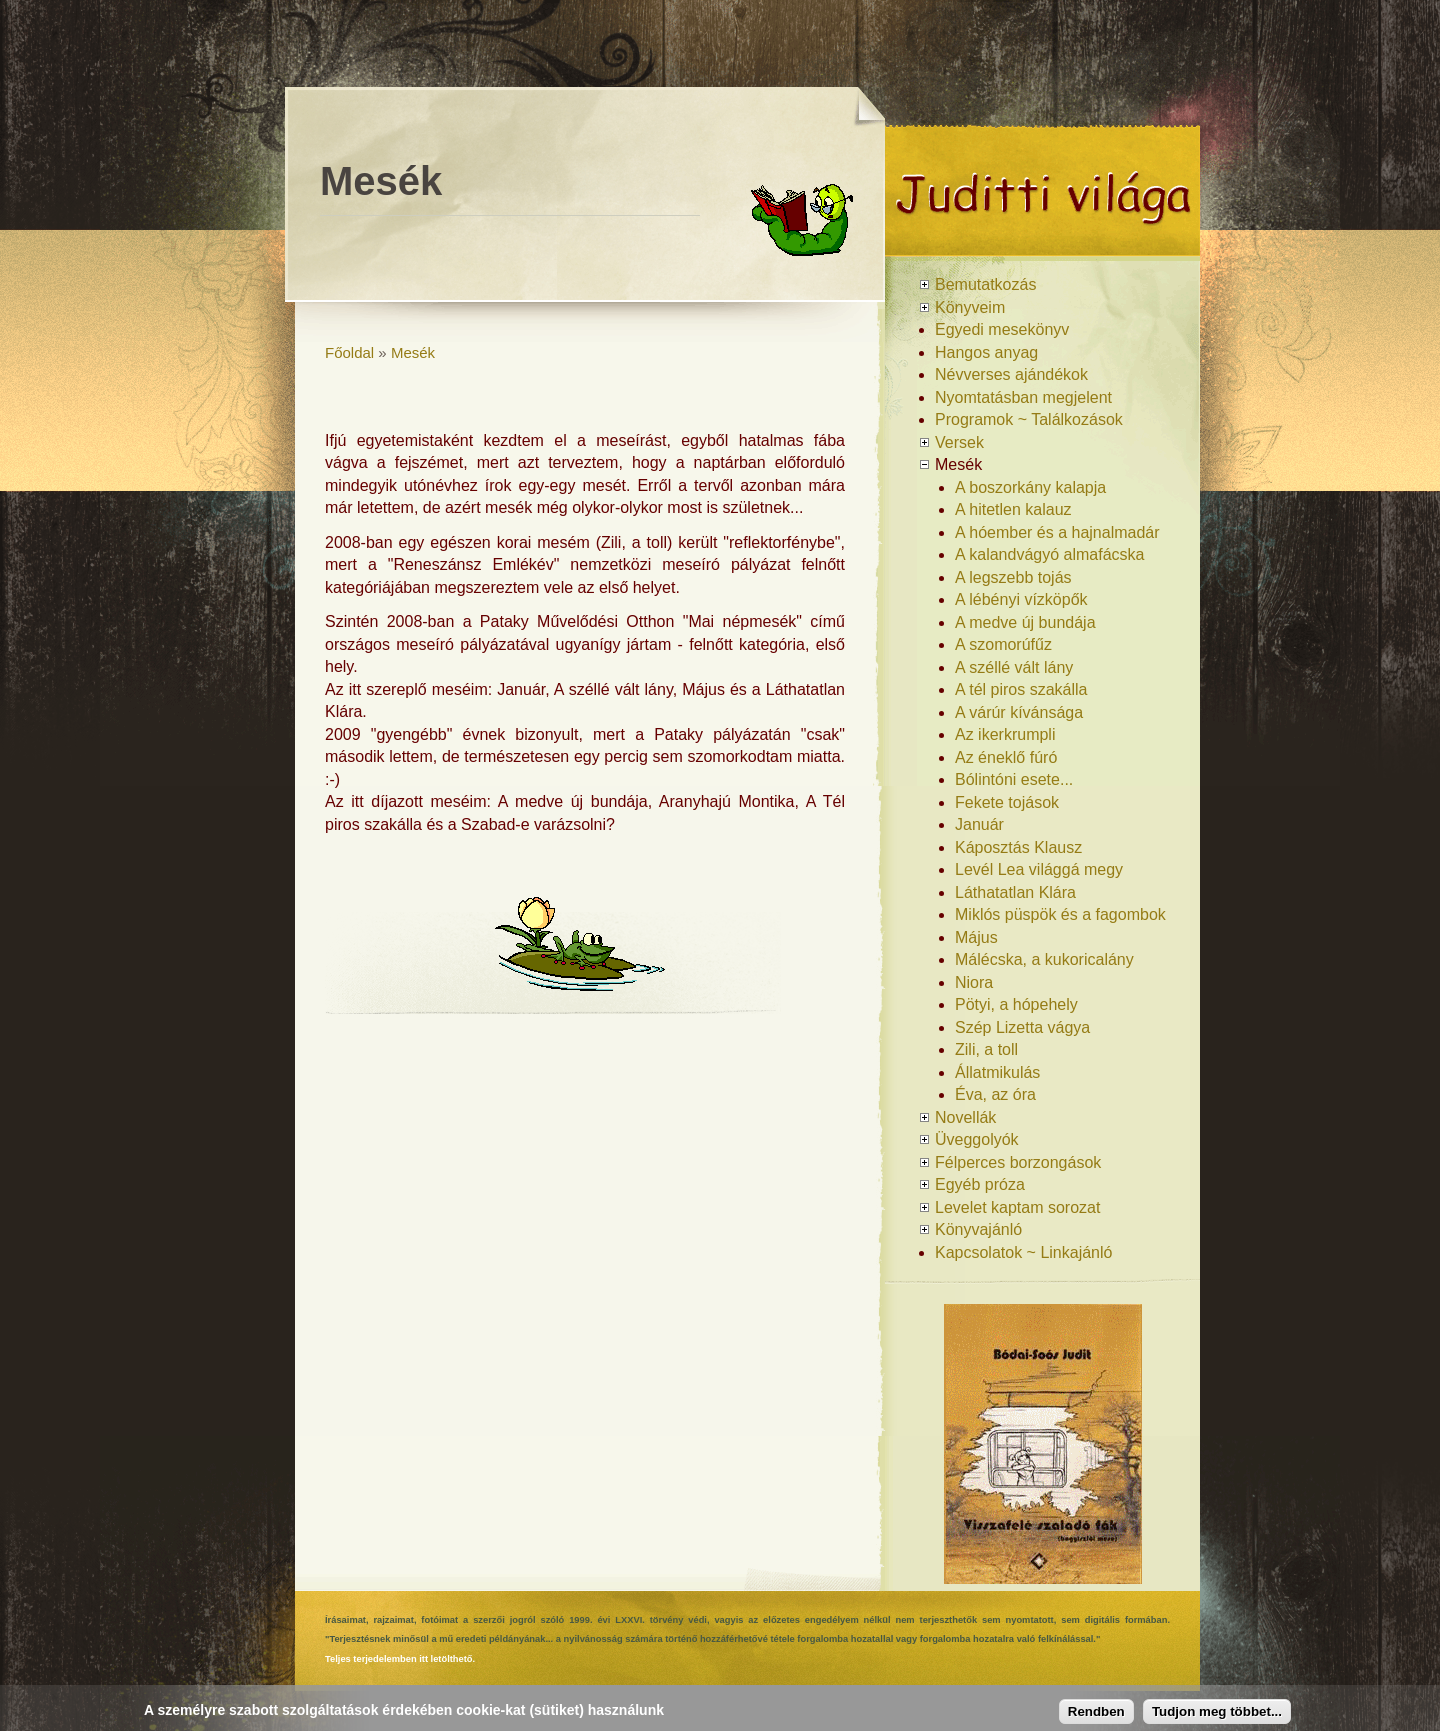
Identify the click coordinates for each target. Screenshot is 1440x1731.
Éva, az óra (995, 1094)
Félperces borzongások (1018, 1162)
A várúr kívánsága (1019, 712)
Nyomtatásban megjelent (1023, 397)
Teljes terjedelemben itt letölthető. (400, 1659)
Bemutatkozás (985, 284)
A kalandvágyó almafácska (1049, 554)
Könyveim (970, 307)
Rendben (1096, 1711)
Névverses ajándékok (1011, 374)
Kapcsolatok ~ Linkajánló (1023, 1252)
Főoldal (349, 352)
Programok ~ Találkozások (1029, 419)
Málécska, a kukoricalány (1044, 959)
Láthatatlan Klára (1015, 892)
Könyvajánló (978, 1229)
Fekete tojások (1007, 802)
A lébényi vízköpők (1021, 599)
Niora (974, 982)
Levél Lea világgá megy (1039, 869)
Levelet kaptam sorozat (1017, 1207)
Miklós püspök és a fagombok (1060, 914)
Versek (959, 442)
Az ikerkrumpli (1005, 734)
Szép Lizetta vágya (1022, 1027)
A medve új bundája (1025, 622)
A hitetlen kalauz (1013, 509)
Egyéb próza (980, 1184)
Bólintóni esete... (1014, 779)
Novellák (965, 1117)
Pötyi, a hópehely (1016, 1004)
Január (979, 824)
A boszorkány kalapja (1030, 487)
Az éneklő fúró (1006, 757)
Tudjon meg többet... (1217, 1711)
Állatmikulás (997, 1072)
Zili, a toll (986, 1049)
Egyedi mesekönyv (1002, 329)
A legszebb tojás (1013, 577)
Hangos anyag (986, 352)
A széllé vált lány (1014, 667)
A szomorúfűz (1003, 644)
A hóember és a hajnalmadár (1057, 532)
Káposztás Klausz (1018, 847)
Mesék (413, 352)
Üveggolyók (977, 1139)
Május (976, 937)
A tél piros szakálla (1021, 689)
